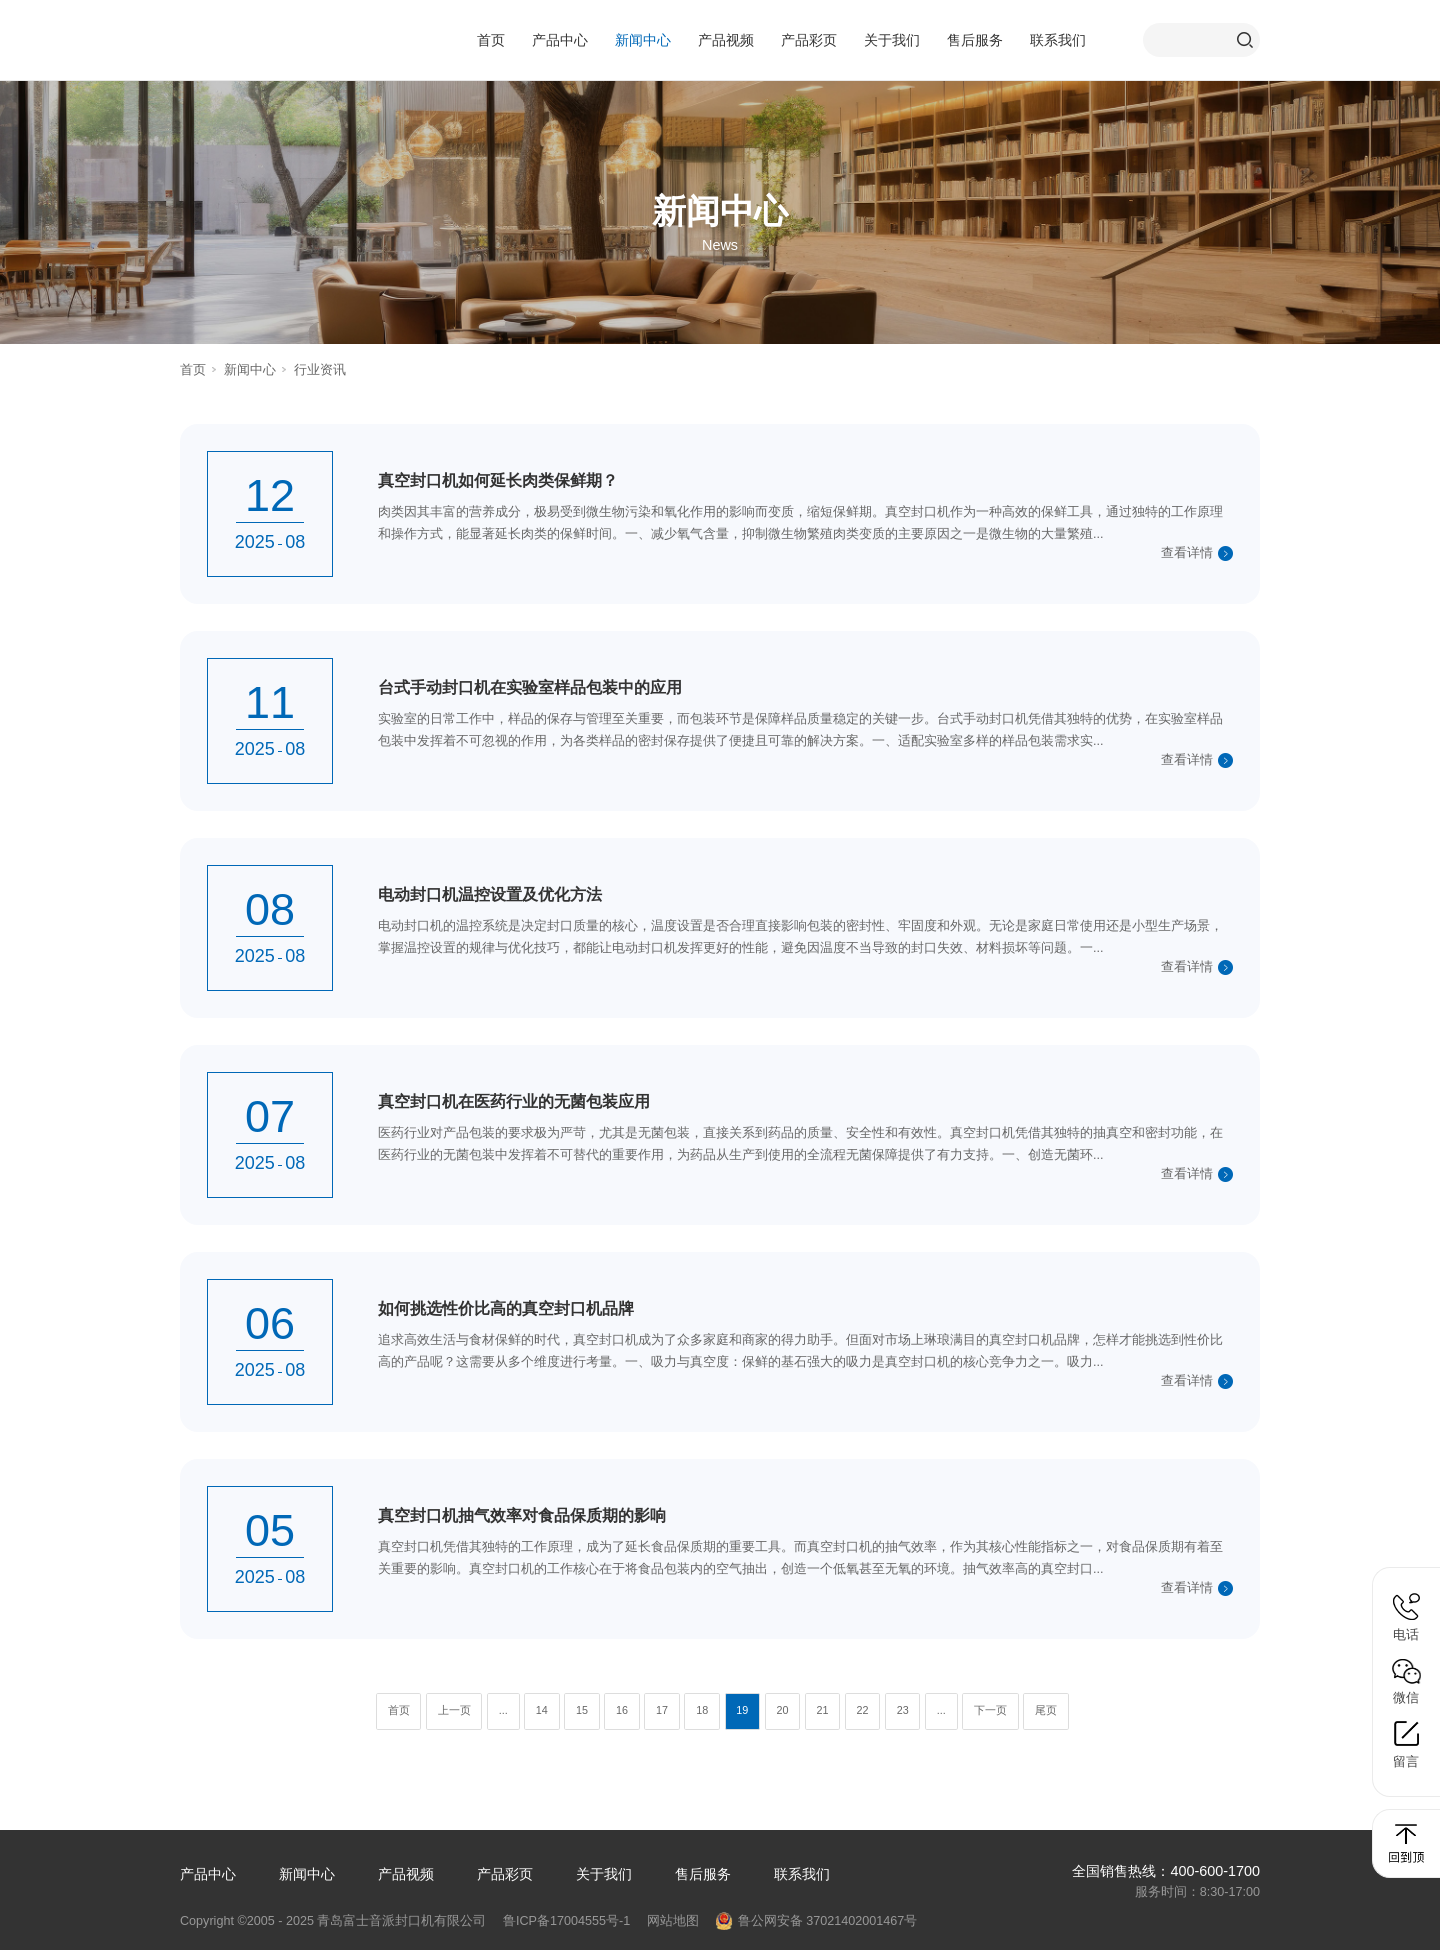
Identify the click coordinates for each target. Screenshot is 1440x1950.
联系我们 (1058, 40)
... (503, 1710)
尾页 (1046, 1710)
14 (542, 1710)
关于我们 (892, 40)
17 (662, 1710)
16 (622, 1710)
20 (782, 1710)
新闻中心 (643, 40)
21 (822, 1710)
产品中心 (560, 40)
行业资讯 (320, 370)
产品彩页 (809, 40)
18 (702, 1710)
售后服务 (975, 40)
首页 (491, 40)
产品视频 (726, 40)
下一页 (990, 1710)
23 (903, 1710)
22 (863, 1710)
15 (582, 1710)
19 (742, 1710)
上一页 (454, 1710)
